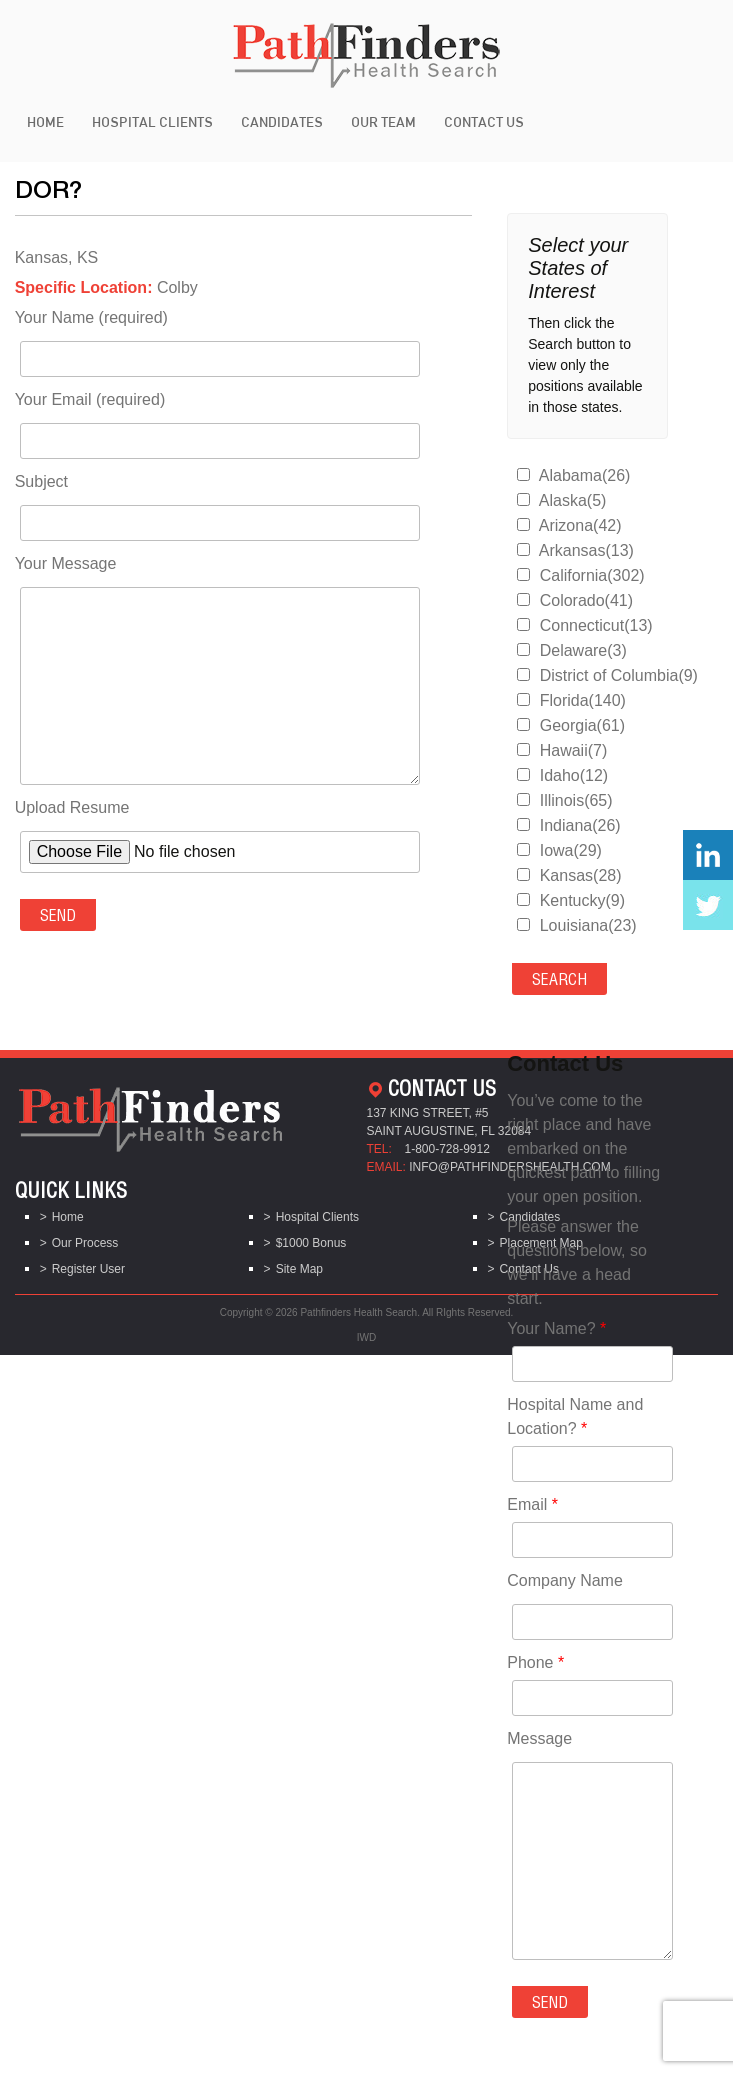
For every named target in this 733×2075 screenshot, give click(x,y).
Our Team (383, 122)
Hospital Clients (152, 122)
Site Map (299, 1269)
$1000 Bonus (311, 1243)
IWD (366, 1337)
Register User (88, 1269)
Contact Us (484, 122)
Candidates (282, 122)
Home (45, 122)
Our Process (85, 1243)
